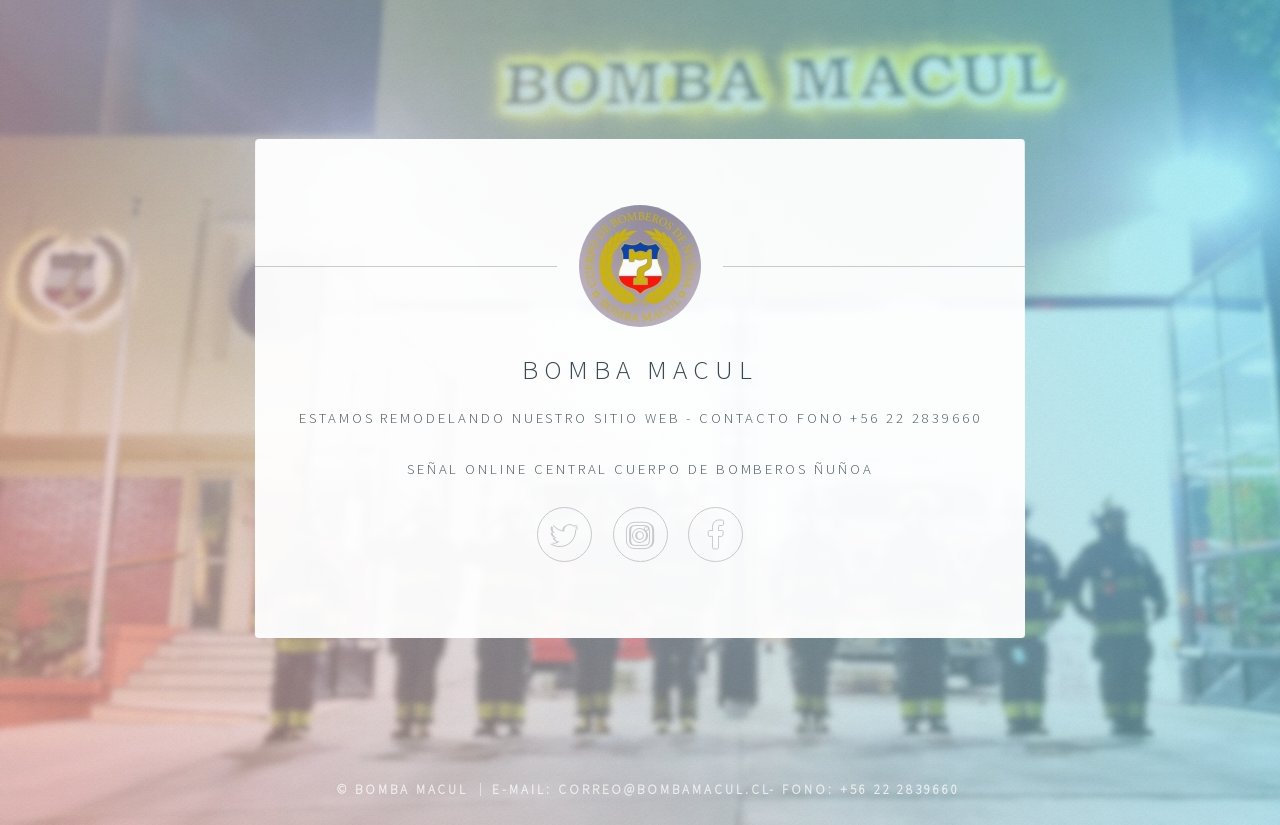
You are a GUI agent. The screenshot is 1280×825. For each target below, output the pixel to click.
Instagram (639, 533)
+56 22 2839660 (900, 789)
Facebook (715, 533)
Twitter (564, 533)
